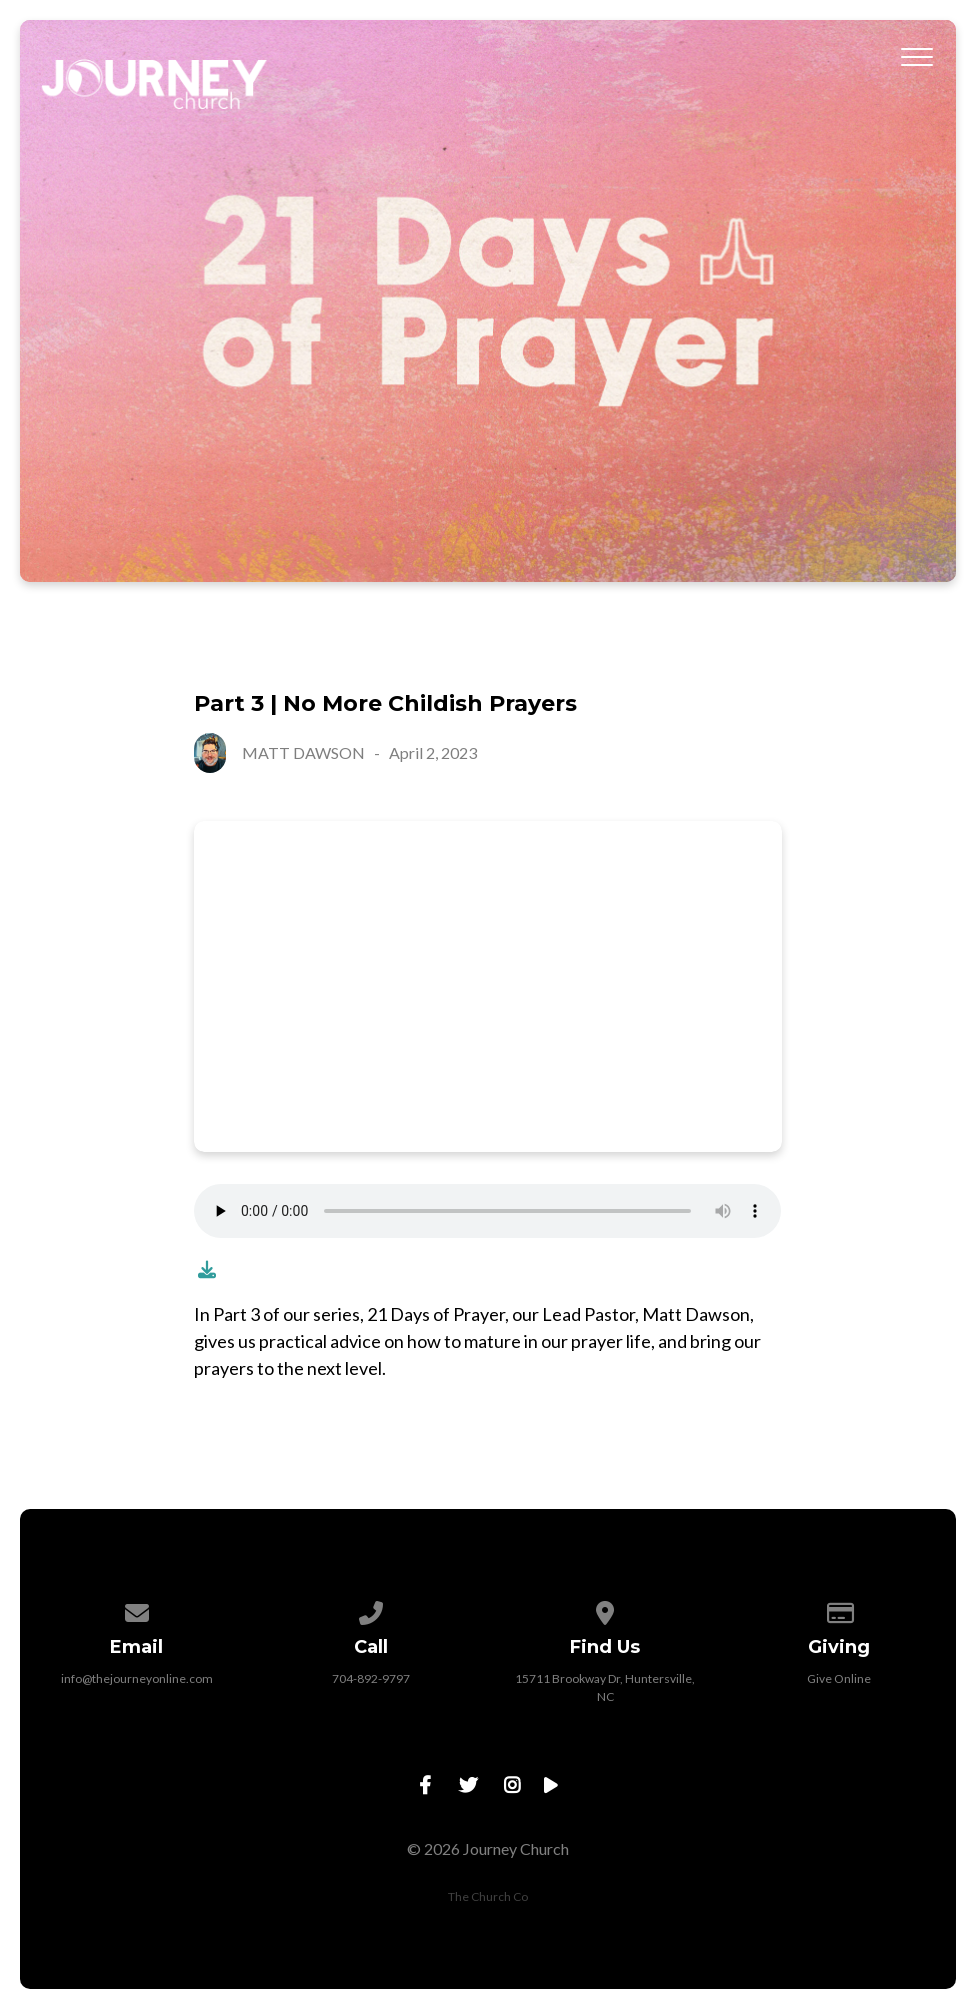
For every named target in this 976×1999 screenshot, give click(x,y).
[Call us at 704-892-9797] (371, 1609)
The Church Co (488, 1896)
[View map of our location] (605, 1609)
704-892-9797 (371, 1678)
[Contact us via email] (137, 1609)
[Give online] (839, 1609)
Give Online (839, 1678)
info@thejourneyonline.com (137, 1678)
